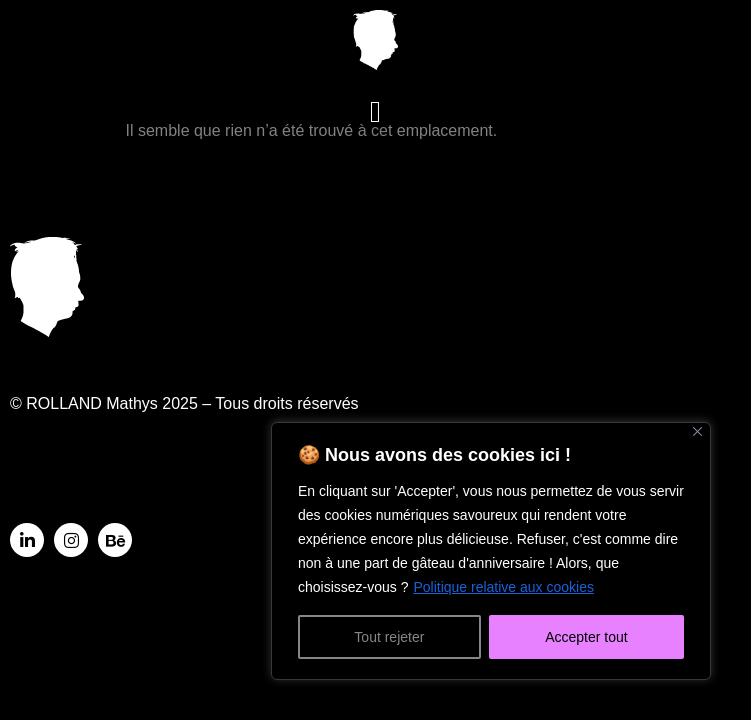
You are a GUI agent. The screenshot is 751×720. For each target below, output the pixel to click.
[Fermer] (697, 431)
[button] (376, 112)
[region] (491, 551)
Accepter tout (586, 637)
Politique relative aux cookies (503, 587)
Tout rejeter (389, 637)
